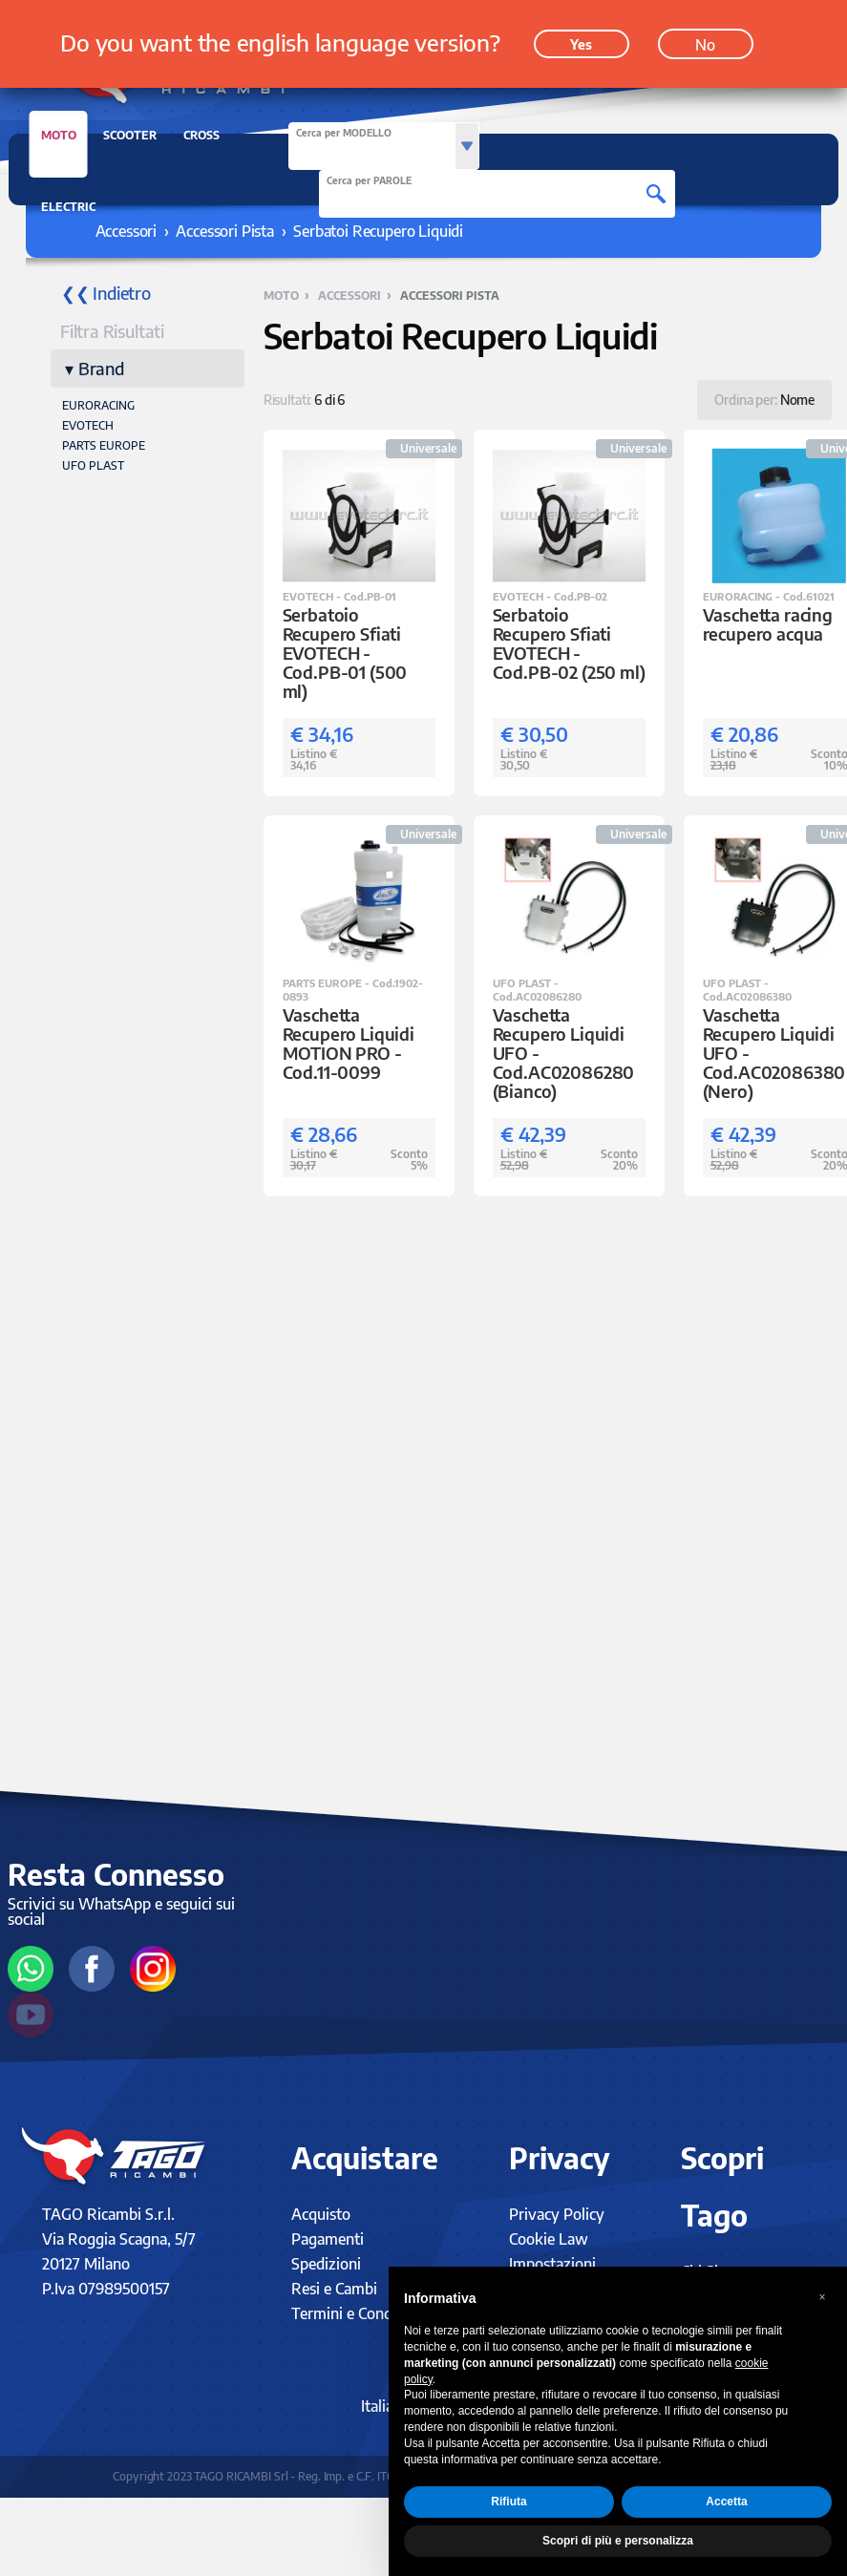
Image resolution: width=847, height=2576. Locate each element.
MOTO (59, 140)
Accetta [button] (726, 2501)
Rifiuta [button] (508, 2501)
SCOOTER (130, 135)
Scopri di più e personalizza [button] (617, 2540)
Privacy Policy (556, 2214)
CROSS (201, 135)
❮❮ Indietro (106, 293)
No (705, 41)
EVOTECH (88, 425)
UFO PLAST (93, 465)
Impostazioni (552, 2263)
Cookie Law (548, 2239)
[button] (822, 2297)
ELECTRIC (68, 207)
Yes (581, 40)
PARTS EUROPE (103, 445)
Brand (101, 368)
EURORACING (98, 405)
